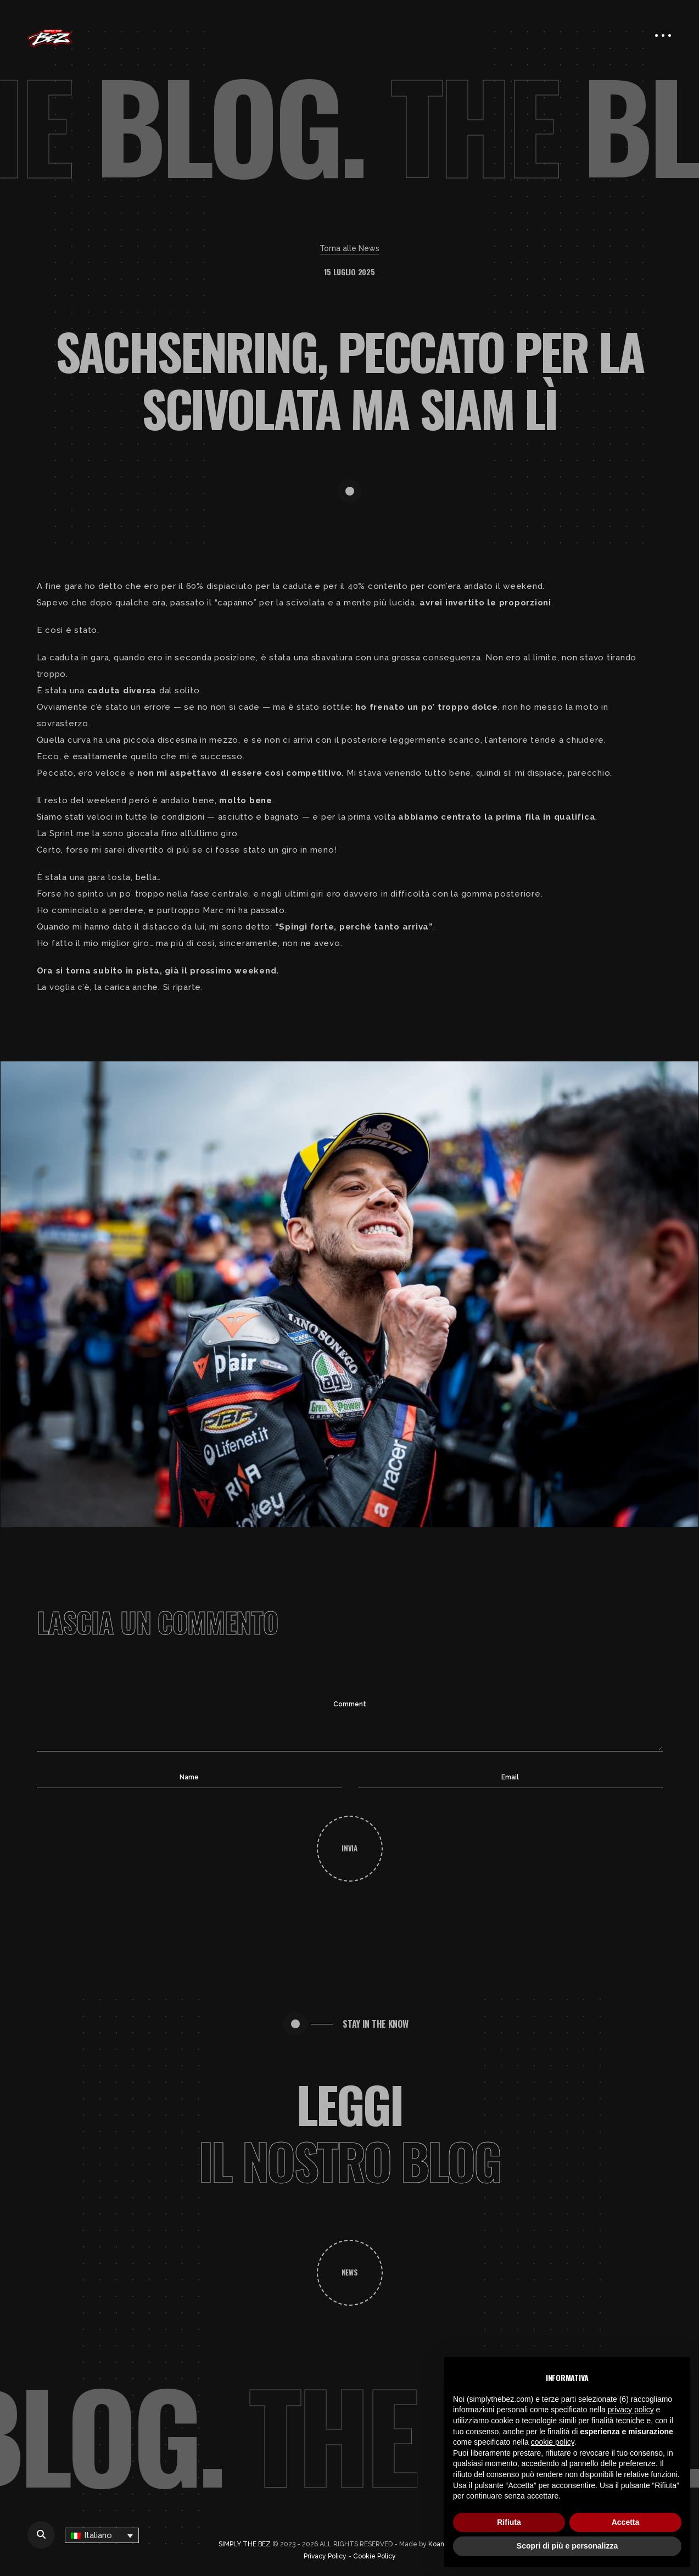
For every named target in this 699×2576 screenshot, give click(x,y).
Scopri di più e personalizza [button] (567, 2545)
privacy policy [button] (631, 2409)
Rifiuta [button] (509, 2522)
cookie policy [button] (552, 2442)
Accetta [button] (626, 2522)
